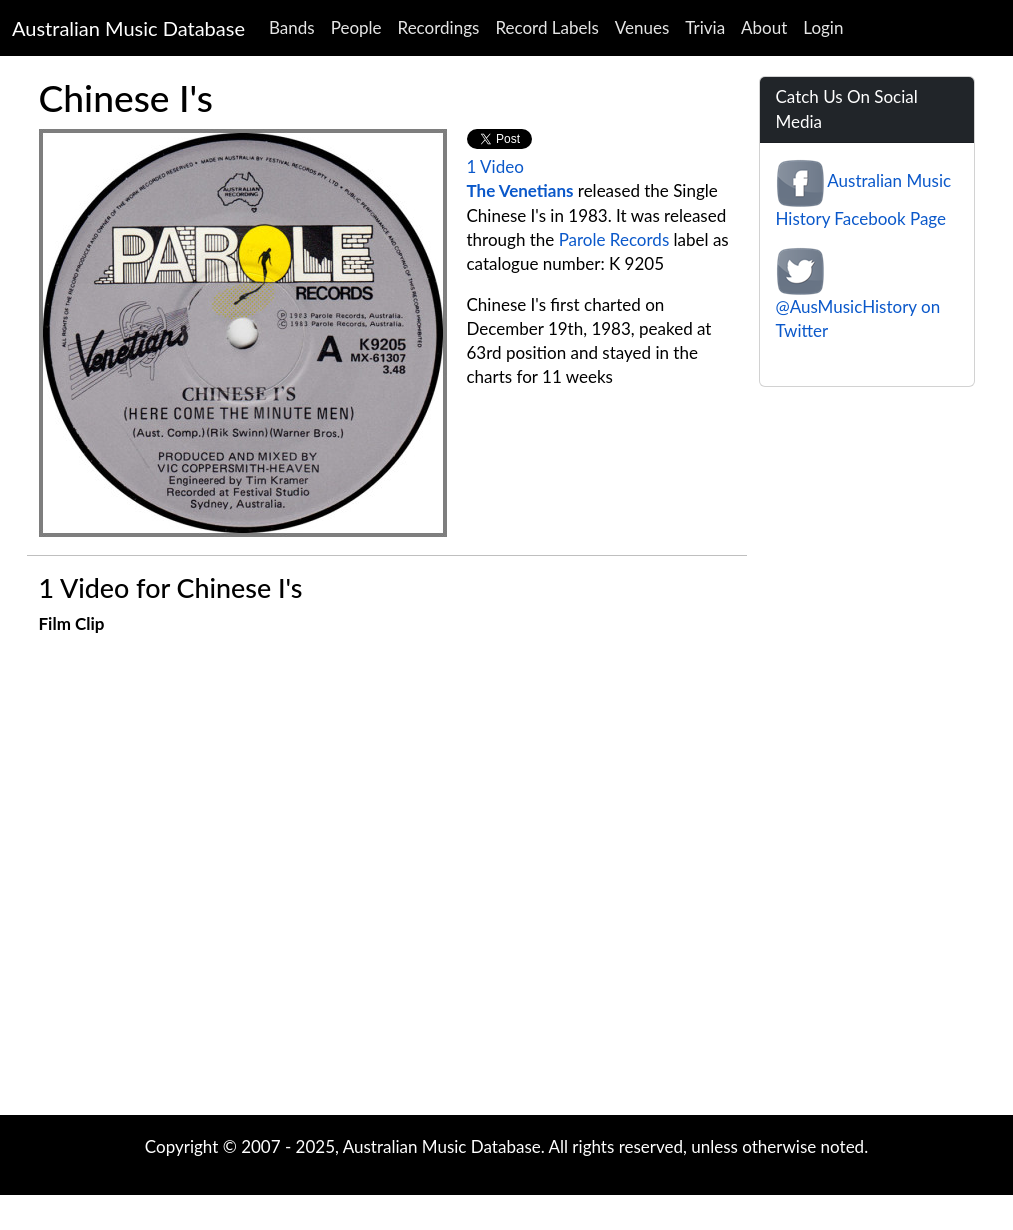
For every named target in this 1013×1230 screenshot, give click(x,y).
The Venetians (520, 190)
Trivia (705, 27)
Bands (292, 27)
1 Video (495, 166)
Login (823, 27)
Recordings (439, 27)
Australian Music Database (128, 28)
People (356, 27)
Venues (642, 27)
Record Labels (546, 27)
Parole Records (614, 239)
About (764, 27)
